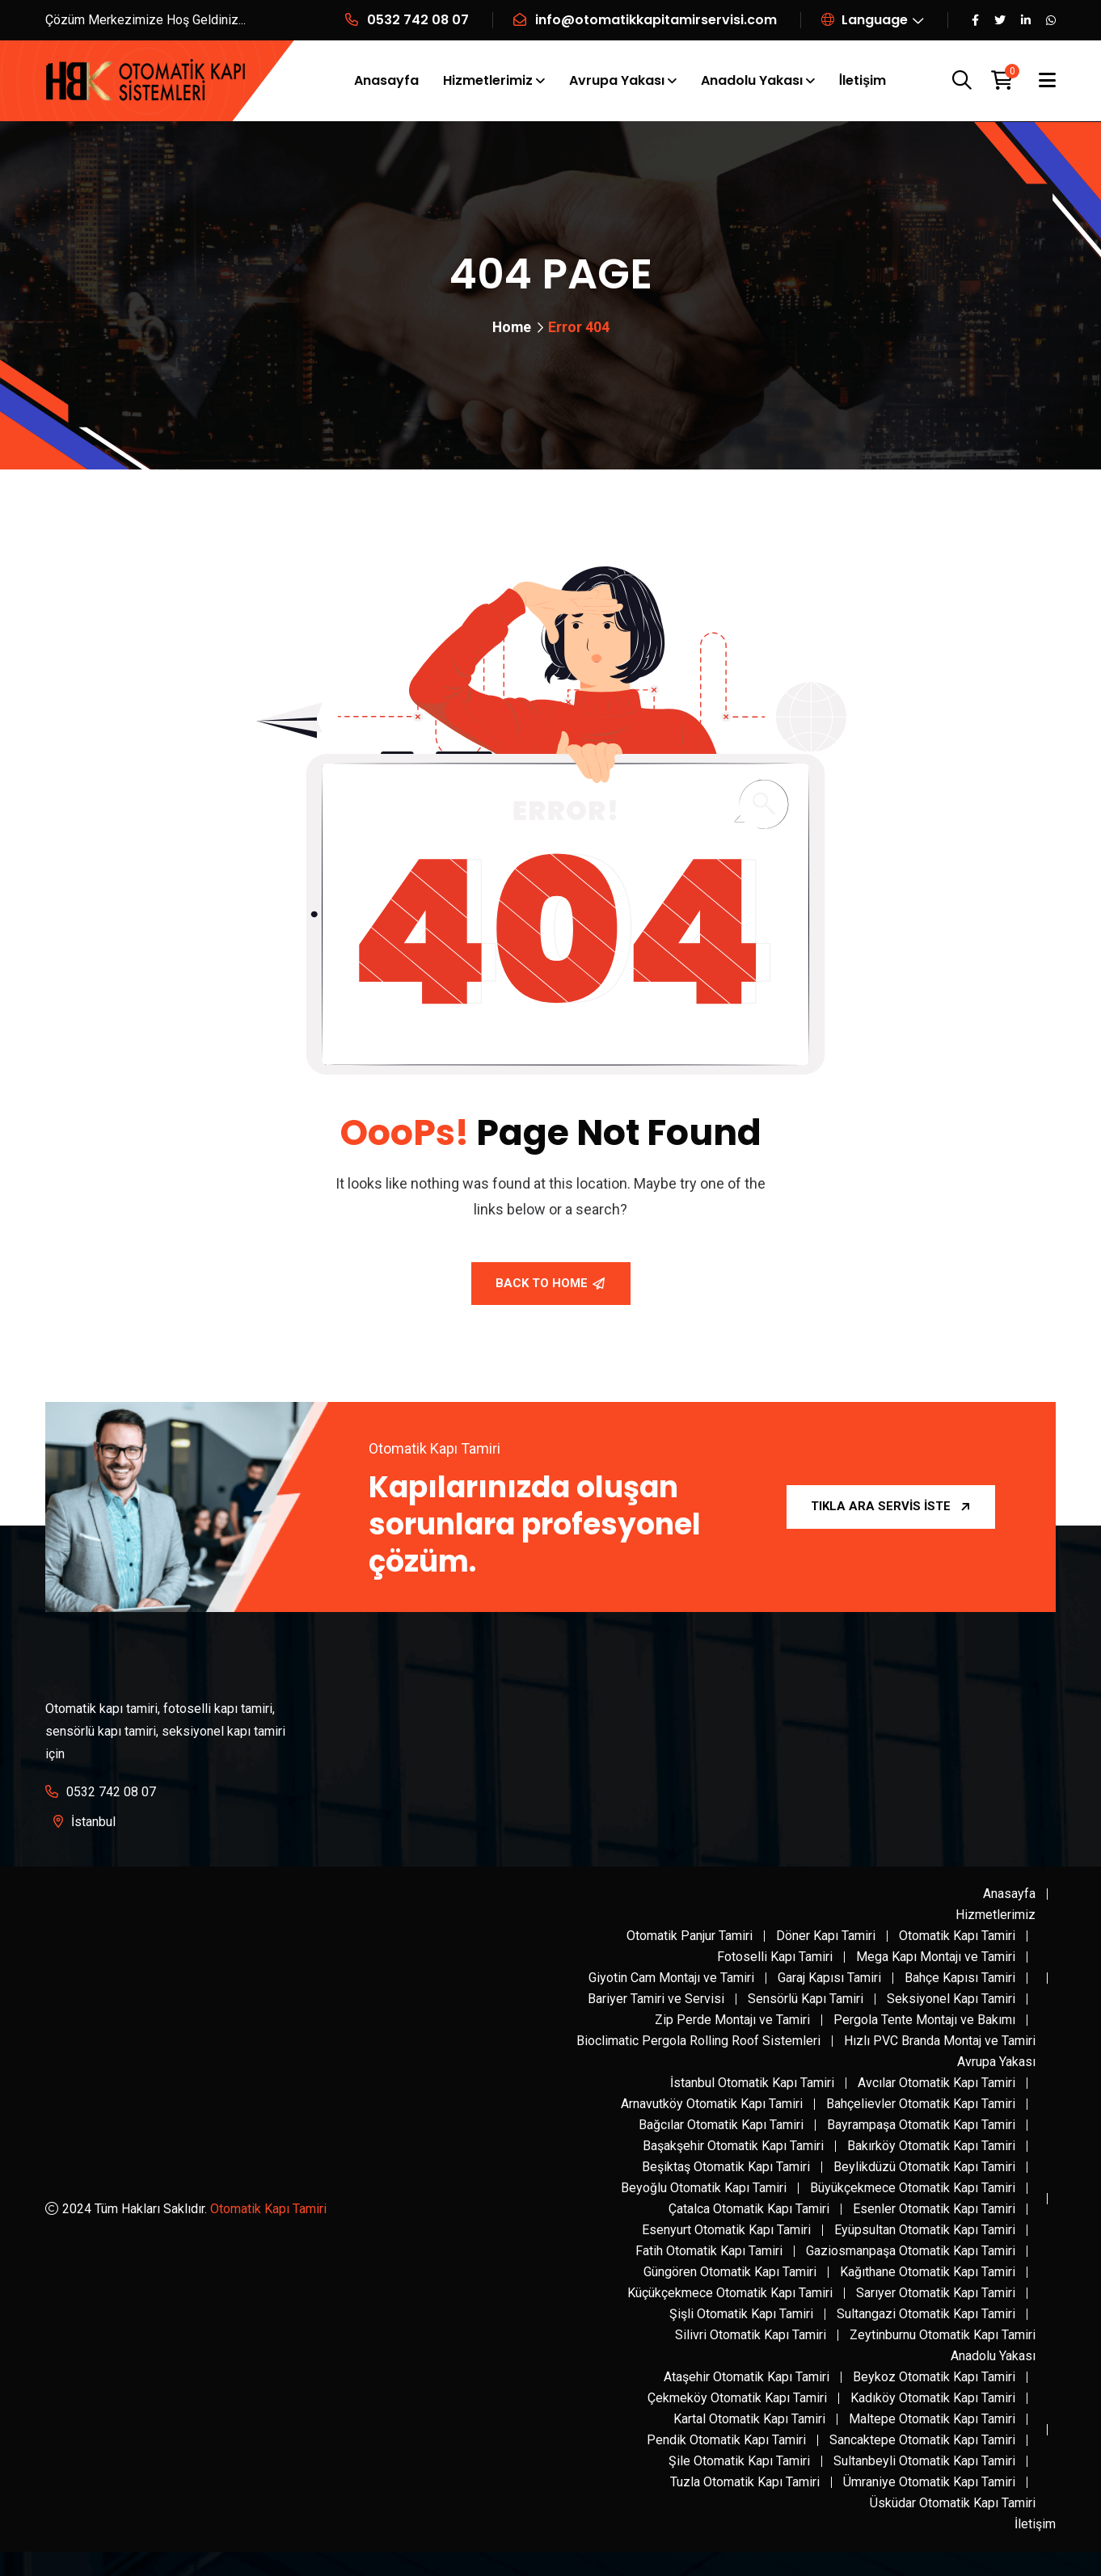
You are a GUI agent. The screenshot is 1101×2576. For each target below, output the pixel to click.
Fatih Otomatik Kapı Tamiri (709, 2250)
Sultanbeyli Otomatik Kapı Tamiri (924, 2461)
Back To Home (550, 1283)
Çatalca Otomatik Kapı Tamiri (749, 2208)
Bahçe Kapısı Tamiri (960, 1977)
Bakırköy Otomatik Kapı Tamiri (931, 2145)
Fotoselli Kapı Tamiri (775, 1956)
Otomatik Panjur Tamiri (689, 1935)
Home (511, 326)
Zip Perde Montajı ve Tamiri (732, 2019)
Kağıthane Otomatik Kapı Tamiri (927, 2271)
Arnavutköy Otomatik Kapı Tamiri (712, 2103)
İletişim (862, 80)
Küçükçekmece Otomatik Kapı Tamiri (730, 2292)
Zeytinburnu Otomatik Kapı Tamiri (943, 2334)
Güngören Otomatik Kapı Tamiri (729, 2271)
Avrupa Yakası (616, 80)
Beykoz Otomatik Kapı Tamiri (934, 2376)
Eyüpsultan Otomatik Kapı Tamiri (924, 2229)
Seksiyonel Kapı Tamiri (951, 1998)
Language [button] (864, 20)
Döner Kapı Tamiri (825, 1935)
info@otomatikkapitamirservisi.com (656, 20)
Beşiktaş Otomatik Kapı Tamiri (726, 2166)
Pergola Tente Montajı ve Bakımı (924, 2019)
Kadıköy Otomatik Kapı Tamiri (932, 2398)
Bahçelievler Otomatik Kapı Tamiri (920, 2103)
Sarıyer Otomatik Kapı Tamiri (935, 2292)
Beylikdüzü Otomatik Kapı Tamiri (924, 2166)
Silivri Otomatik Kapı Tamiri (750, 2334)
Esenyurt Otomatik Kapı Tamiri (726, 2229)
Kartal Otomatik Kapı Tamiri (749, 2419)
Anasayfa (386, 80)
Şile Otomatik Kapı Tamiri (739, 2461)
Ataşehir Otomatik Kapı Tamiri (746, 2376)
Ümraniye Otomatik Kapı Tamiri (929, 2482)
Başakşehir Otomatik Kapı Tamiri (733, 2145)
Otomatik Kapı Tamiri (268, 2208)
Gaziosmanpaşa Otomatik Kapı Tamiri (910, 2250)
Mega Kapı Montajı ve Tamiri (935, 1956)
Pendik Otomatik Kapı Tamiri (726, 2440)
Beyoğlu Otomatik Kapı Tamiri (704, 2187)
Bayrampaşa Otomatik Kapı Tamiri (921, 2124)
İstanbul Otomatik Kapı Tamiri (752, 2082)
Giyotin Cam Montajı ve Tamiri (671, 1977)
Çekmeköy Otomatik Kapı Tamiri (737, 2398)
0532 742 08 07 (418, 20)
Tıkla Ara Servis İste (891, 1506)
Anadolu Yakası (752, 80)
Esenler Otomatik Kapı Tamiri (934, 2208)
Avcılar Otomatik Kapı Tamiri (936, 2082)
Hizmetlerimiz (488, 80)
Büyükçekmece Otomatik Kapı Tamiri (912, 2187)
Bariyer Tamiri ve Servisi (656, 1998)
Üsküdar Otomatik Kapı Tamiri (953, 2503)
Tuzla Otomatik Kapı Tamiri (745, 2482)
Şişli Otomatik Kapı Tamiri (741, 2313)
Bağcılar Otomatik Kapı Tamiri (721, 2124)
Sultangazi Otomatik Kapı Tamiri (926, 2313)
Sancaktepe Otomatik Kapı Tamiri (922, 2440)
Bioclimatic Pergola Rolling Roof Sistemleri (698, 2040)
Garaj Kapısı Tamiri (829, 1977)
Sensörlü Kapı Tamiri (805, 1998)
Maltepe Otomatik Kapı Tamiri (932, 2419)
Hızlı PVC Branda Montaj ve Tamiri (940, 2040)
